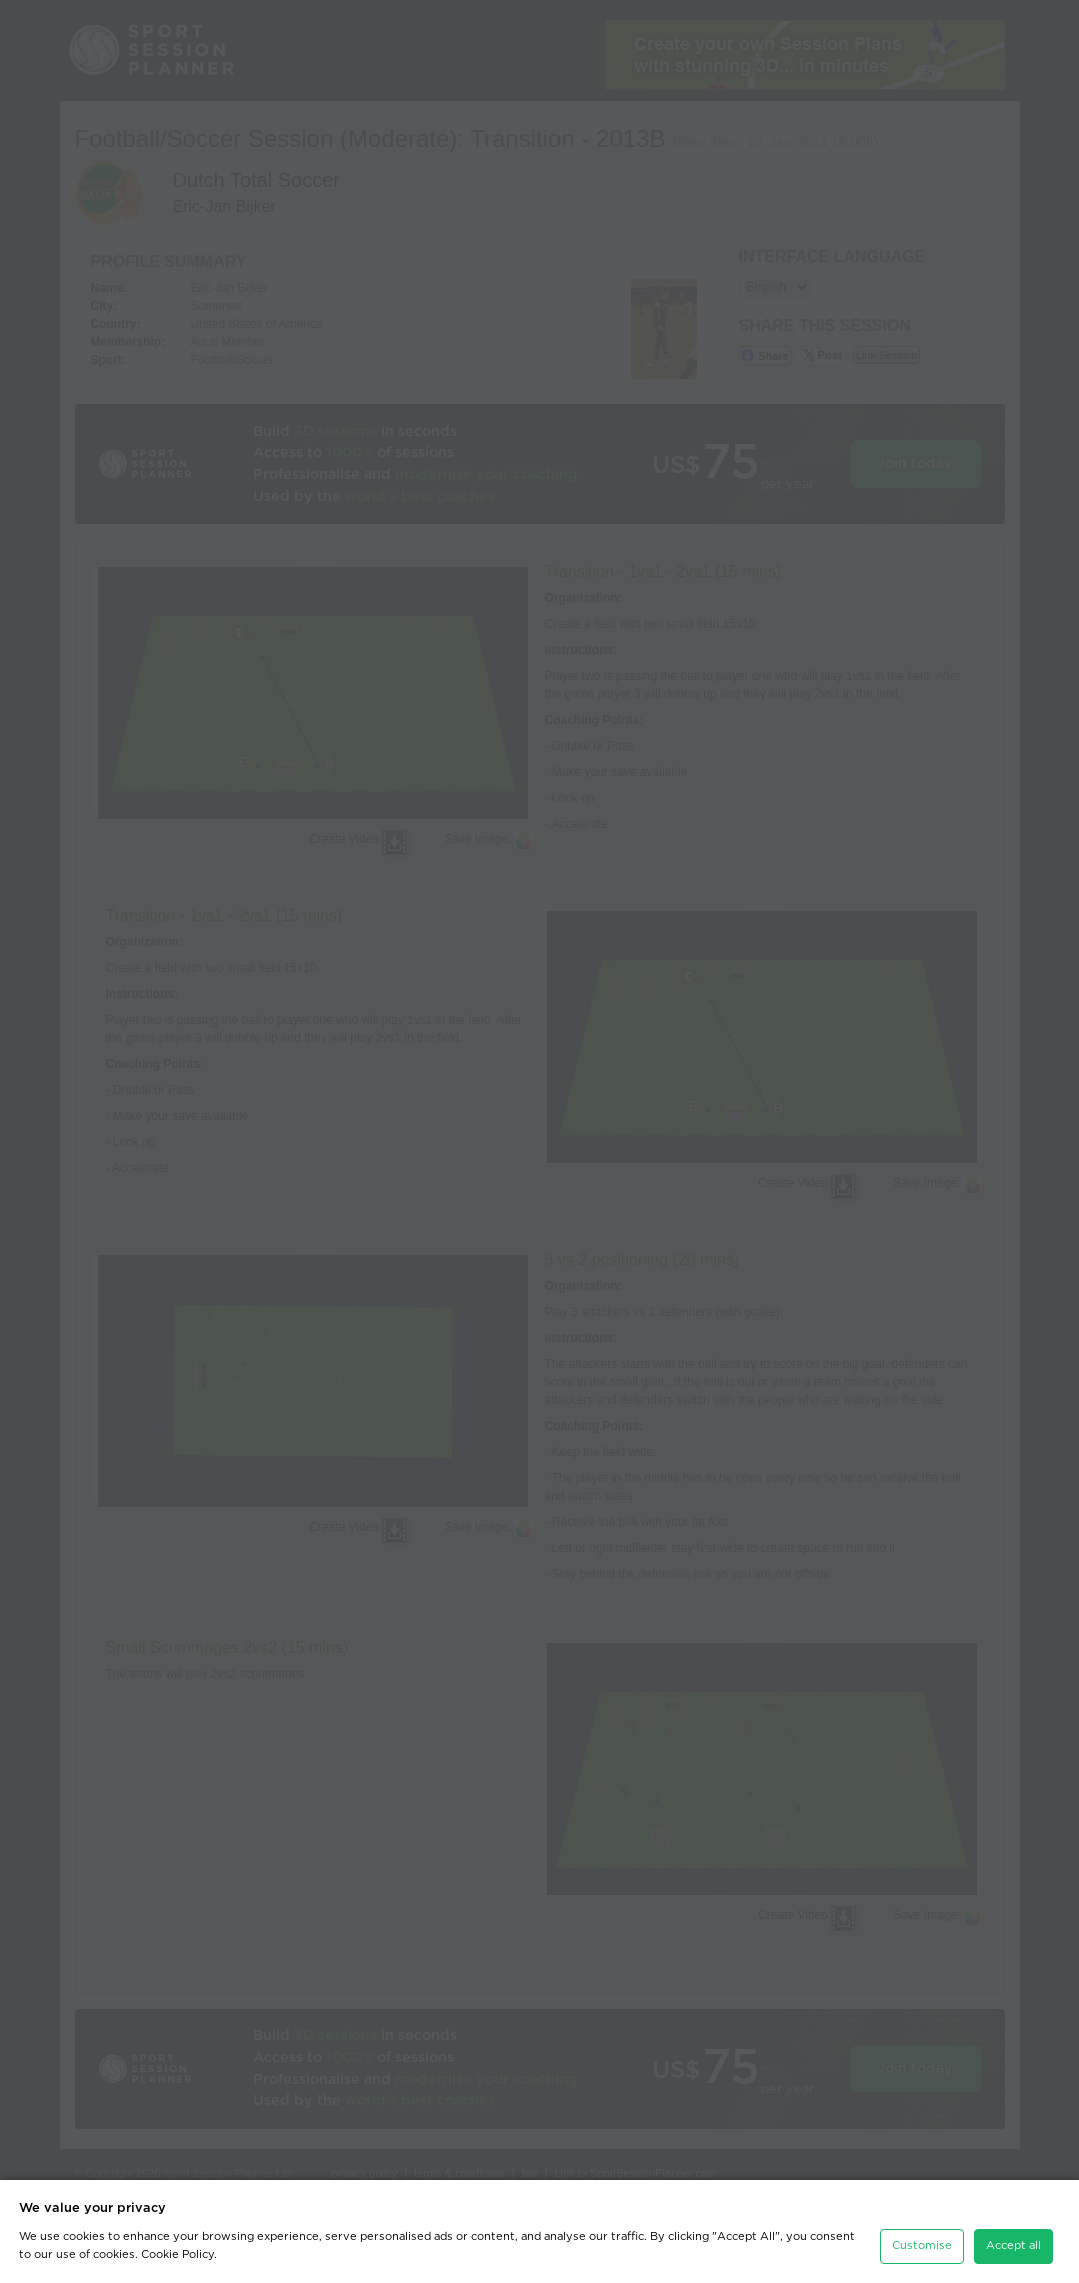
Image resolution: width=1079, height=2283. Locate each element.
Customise (922, 2245)
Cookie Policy (177, 2254)
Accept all (1013, 2245)
